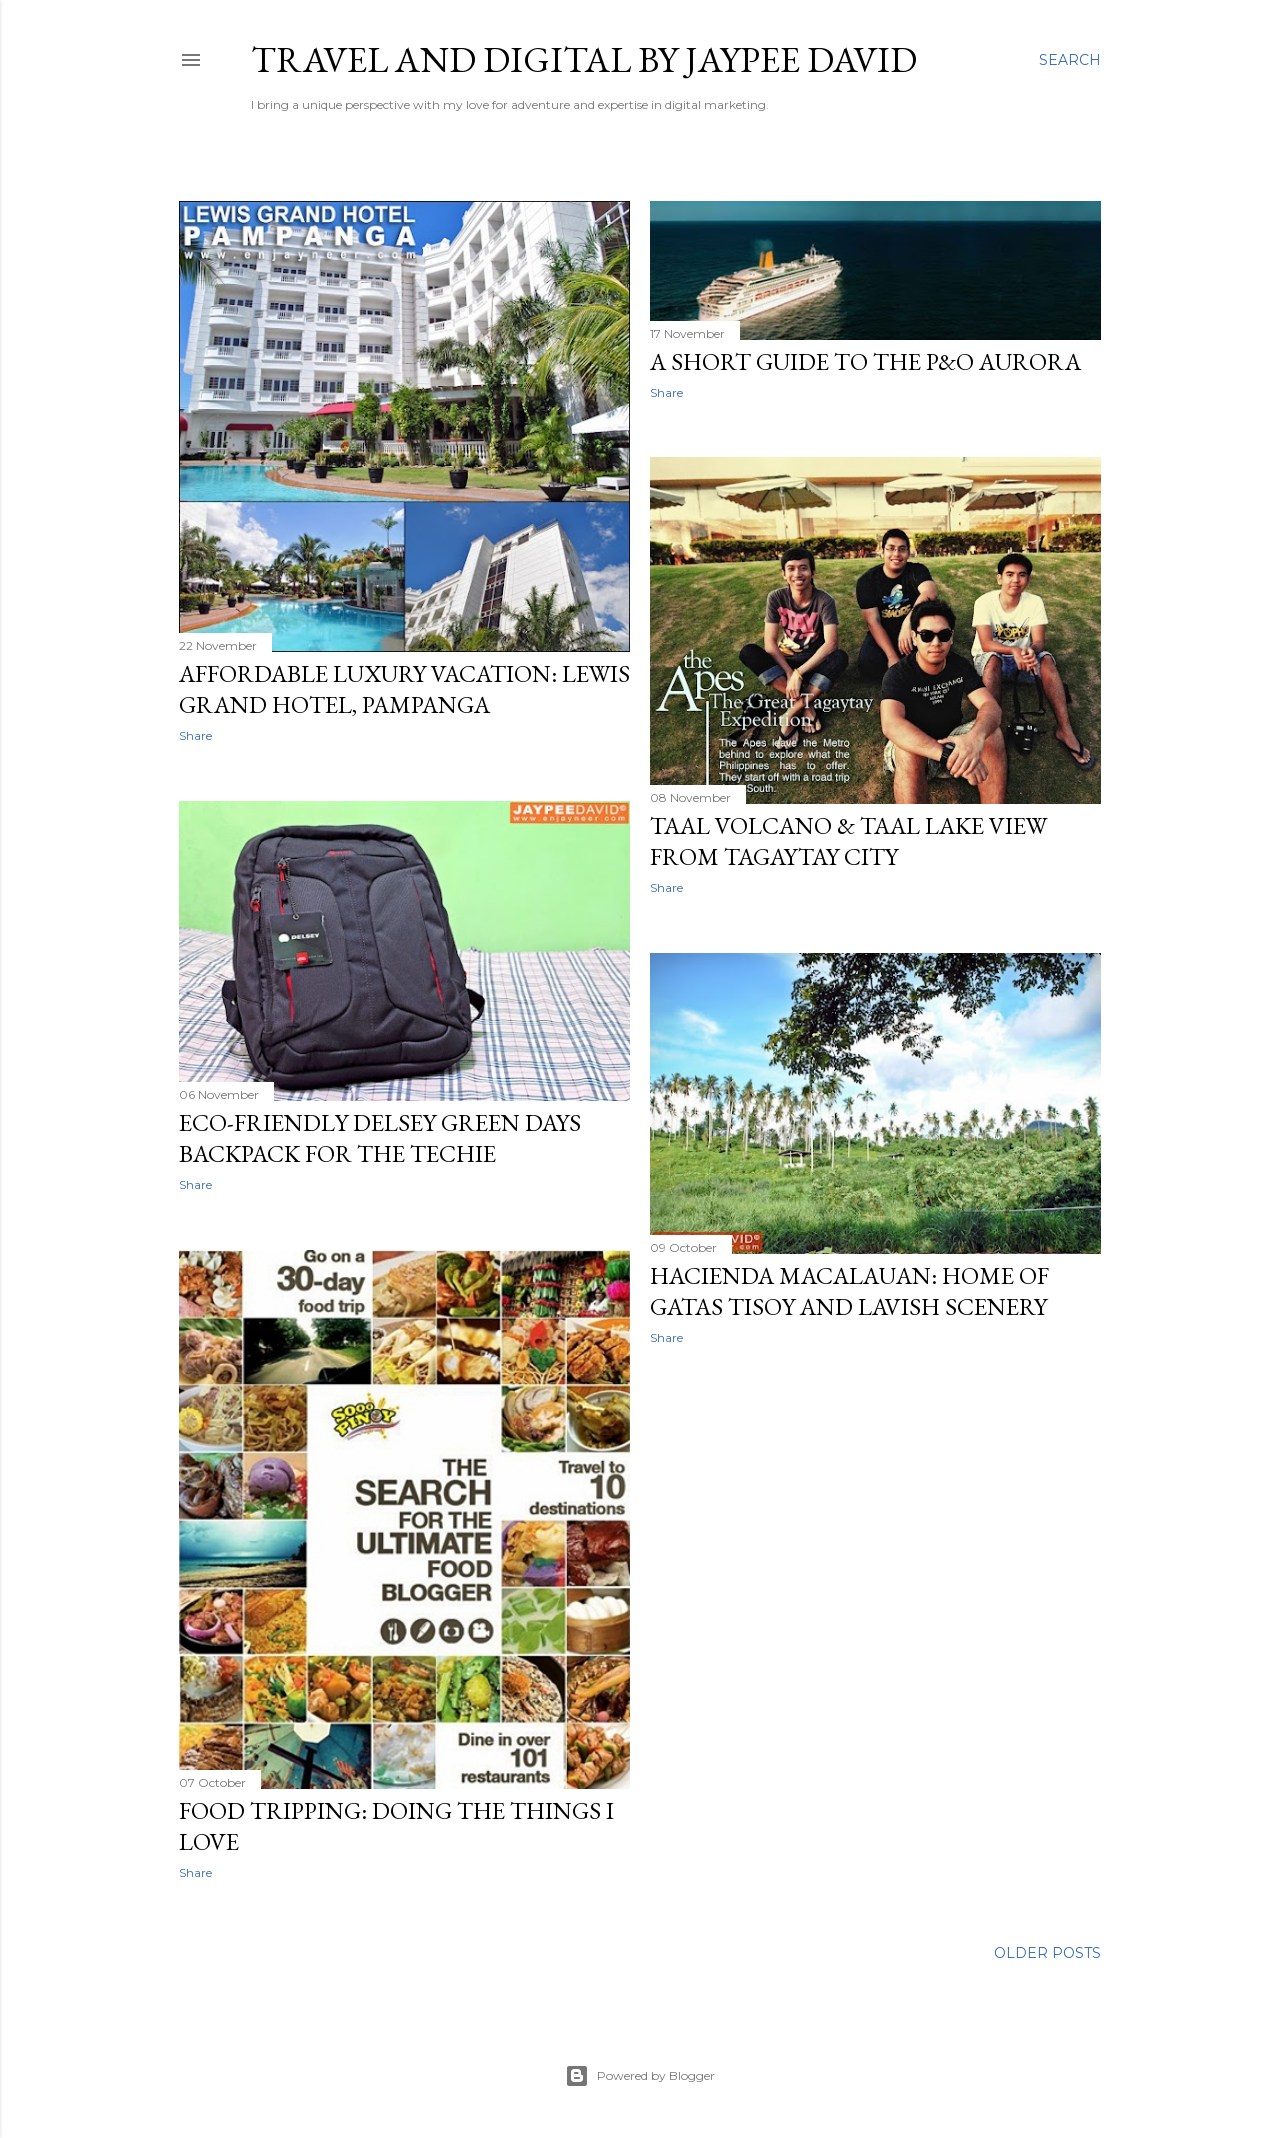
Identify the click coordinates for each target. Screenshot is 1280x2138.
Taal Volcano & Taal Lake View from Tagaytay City (848, 841)
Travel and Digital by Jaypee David (584, 59)
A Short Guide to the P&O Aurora (865, 361)
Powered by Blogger (640, 2076)
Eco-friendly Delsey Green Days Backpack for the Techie (380, 1138)
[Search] (1070, 60)
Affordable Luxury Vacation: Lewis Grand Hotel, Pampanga (404, 689)
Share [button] (195, 735)
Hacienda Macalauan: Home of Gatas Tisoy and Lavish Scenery (849, 1291)
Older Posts (1047, 1953)
